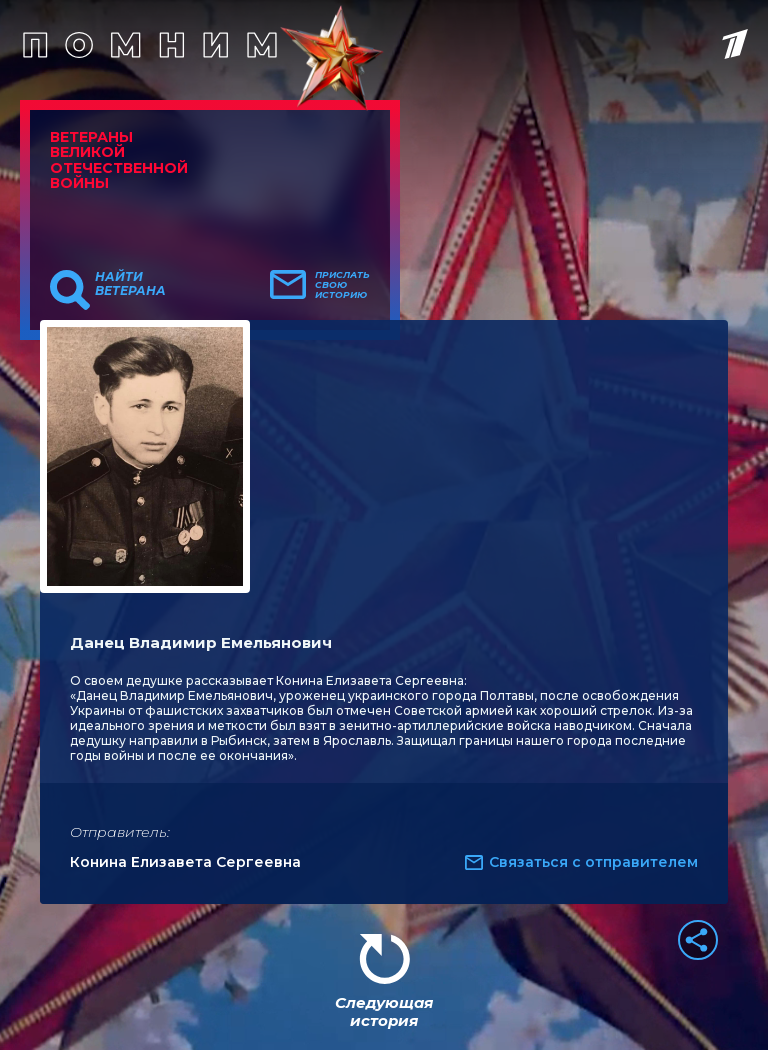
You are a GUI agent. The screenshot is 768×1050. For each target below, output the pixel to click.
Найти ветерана (130, 284)
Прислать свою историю (342, 285)
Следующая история (384, 1011)
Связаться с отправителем (593, 862)
